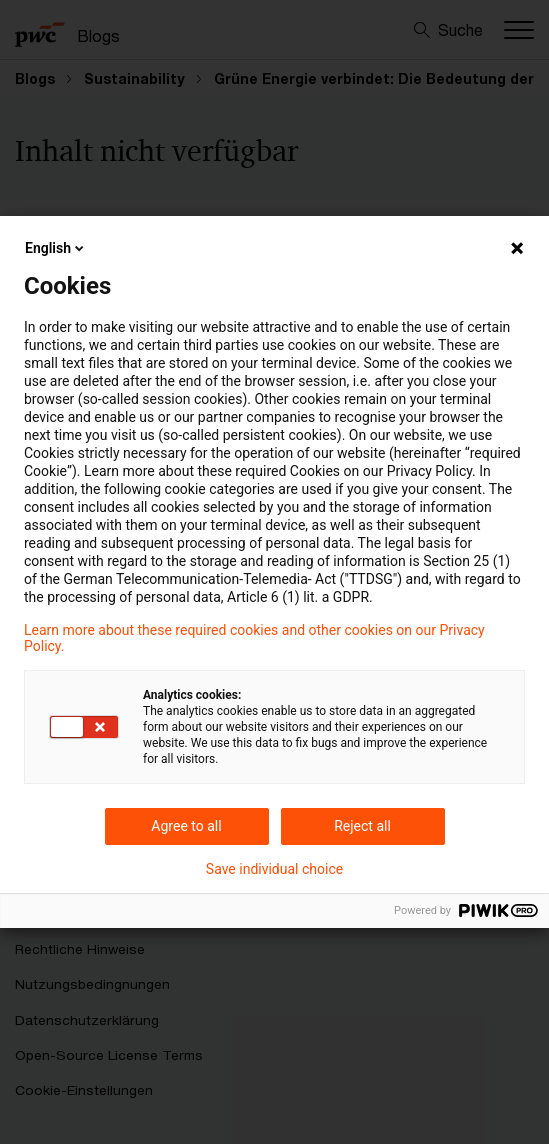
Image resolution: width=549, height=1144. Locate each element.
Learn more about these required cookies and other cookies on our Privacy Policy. (254, 638)
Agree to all (186, 826)
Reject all (362, 826)
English (56, 248)
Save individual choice (274, 869)
